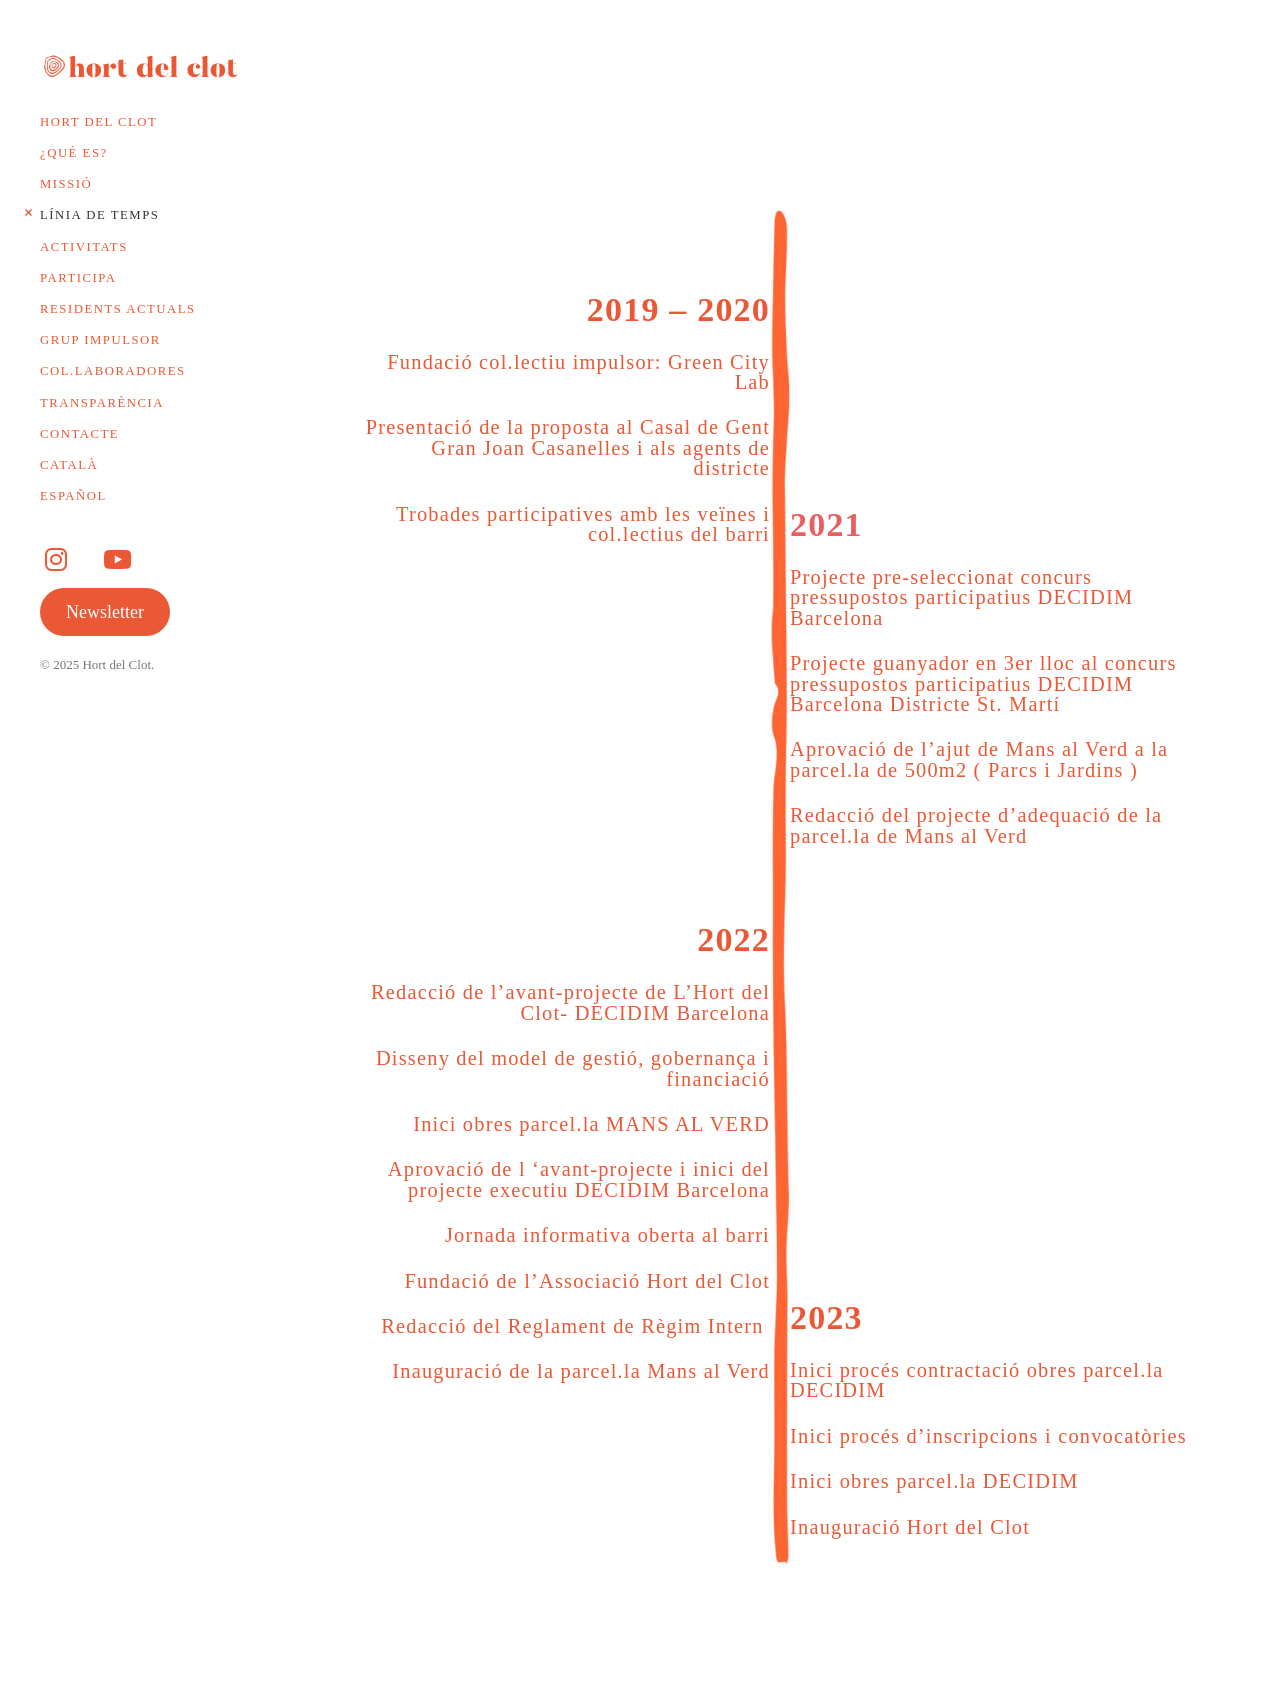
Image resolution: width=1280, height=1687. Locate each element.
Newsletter (105, 612)
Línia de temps (99, 215)
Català (69, 465)
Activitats (84, 247)
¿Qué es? (74, 153)
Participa (78, 278)
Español (73, 496)
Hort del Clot (98, 122)
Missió (66, 184)
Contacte (79, 434)
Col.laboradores (113, 371)
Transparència (102, 403)
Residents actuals (118, 309)
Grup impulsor (100, 340)
